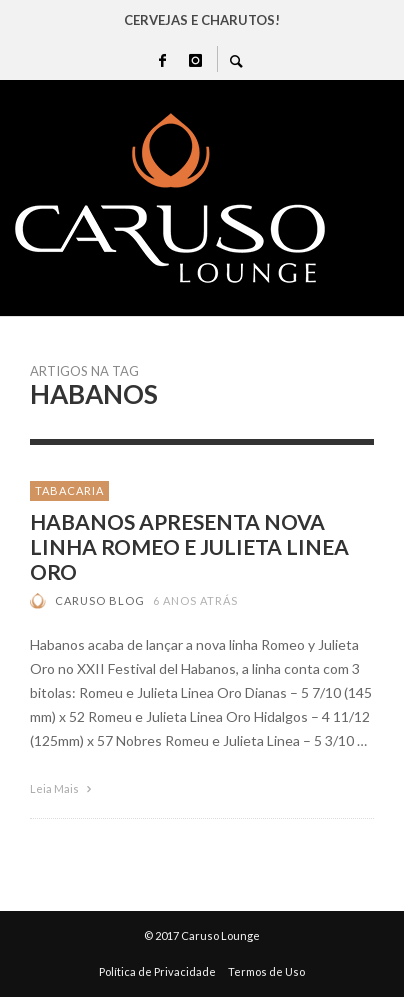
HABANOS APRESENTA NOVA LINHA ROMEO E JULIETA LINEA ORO (189, 546)
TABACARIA (69, 490)
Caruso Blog (100, 600)
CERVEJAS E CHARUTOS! (202, 20)
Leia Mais (63, 788)
